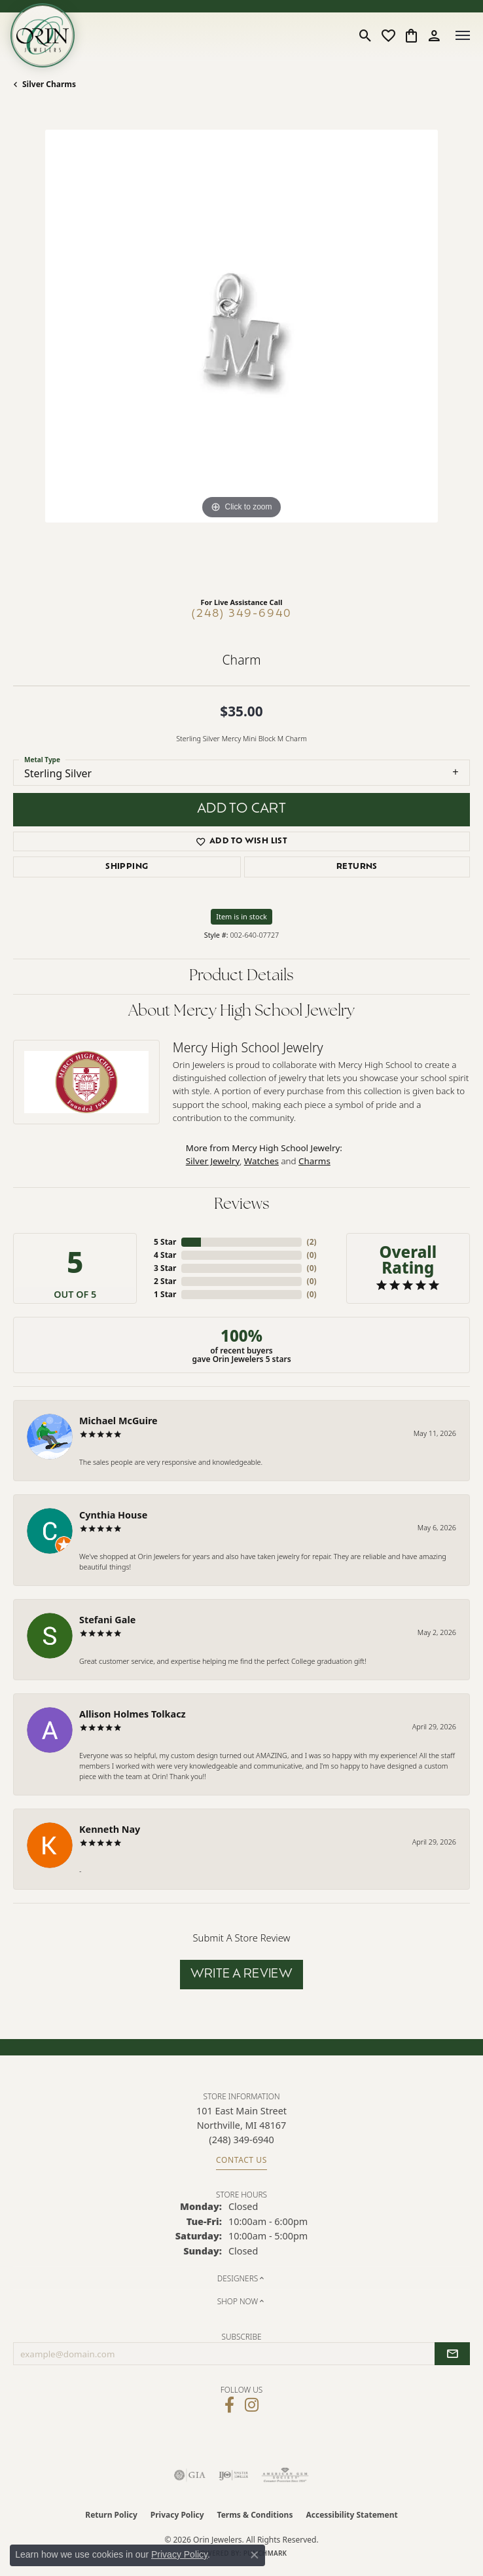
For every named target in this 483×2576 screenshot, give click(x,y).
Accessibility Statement (351, 2514)
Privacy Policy (177, 2514)
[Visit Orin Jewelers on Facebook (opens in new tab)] (229, 2405)
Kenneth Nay (109, 1829)
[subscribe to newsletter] (452, 2354)
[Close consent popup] (255, 2555)
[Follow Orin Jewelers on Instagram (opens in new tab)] (252, 2405)
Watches (261, 1161)
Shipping (126, 867)
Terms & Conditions (255, 2514)
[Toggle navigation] (462, 35)
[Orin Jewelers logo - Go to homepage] (42, 35)
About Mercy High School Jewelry (241, 1012)
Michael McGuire (118, 1420)
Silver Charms (49, 84)
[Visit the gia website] (190, 2475)
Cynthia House (113, 1515)
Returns (357, 867)
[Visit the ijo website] (233, 2475)
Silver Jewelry (213, 1161)
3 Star (165, 1268)
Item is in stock (241, 916)
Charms (314, 1161)
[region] (241, 358)
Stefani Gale (107, 1619)
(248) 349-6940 (242, 614)
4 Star (165, 1254)
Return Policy (111, 2514)
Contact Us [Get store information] (241, 2159)
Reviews (242, 1205)
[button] (365, 35)
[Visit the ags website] (285, 2475)
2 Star (165, 1281)
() (312, 1241)
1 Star (165, 1294)
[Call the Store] (241, 2139)
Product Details (241, 976)
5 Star (165, 1241)
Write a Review (241, 1974)
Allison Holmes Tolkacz (132, 1714)
